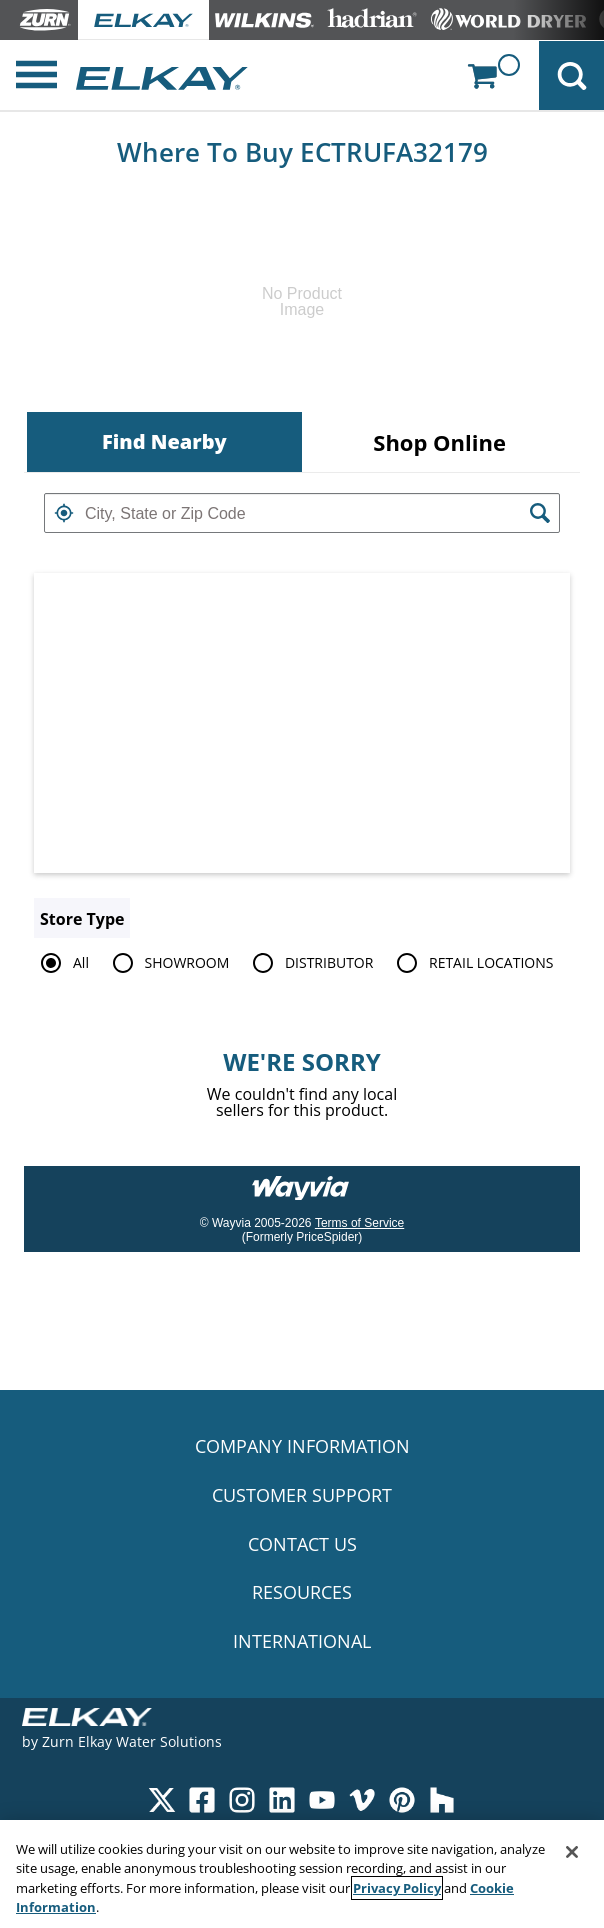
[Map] (302, 723)
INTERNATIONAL (302, 1641)
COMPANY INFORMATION (302, 1446)
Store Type (82, 919)
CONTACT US (302, 1544)
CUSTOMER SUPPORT (302, 1495)
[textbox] (302, 513)
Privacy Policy (397, 1888)
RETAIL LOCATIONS (471, 963)
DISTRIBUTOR (310, 963)
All (61, 963)
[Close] (572, 1852)
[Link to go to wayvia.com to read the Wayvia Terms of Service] (302, 1181)
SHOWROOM (168, 963)
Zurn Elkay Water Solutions (132, 1741)
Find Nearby (164, 441)
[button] (64, 513)
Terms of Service (359, 1223)
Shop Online (439, 442)
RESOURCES (302, 1592)
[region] (302, 1874)
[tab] (164, 442)
